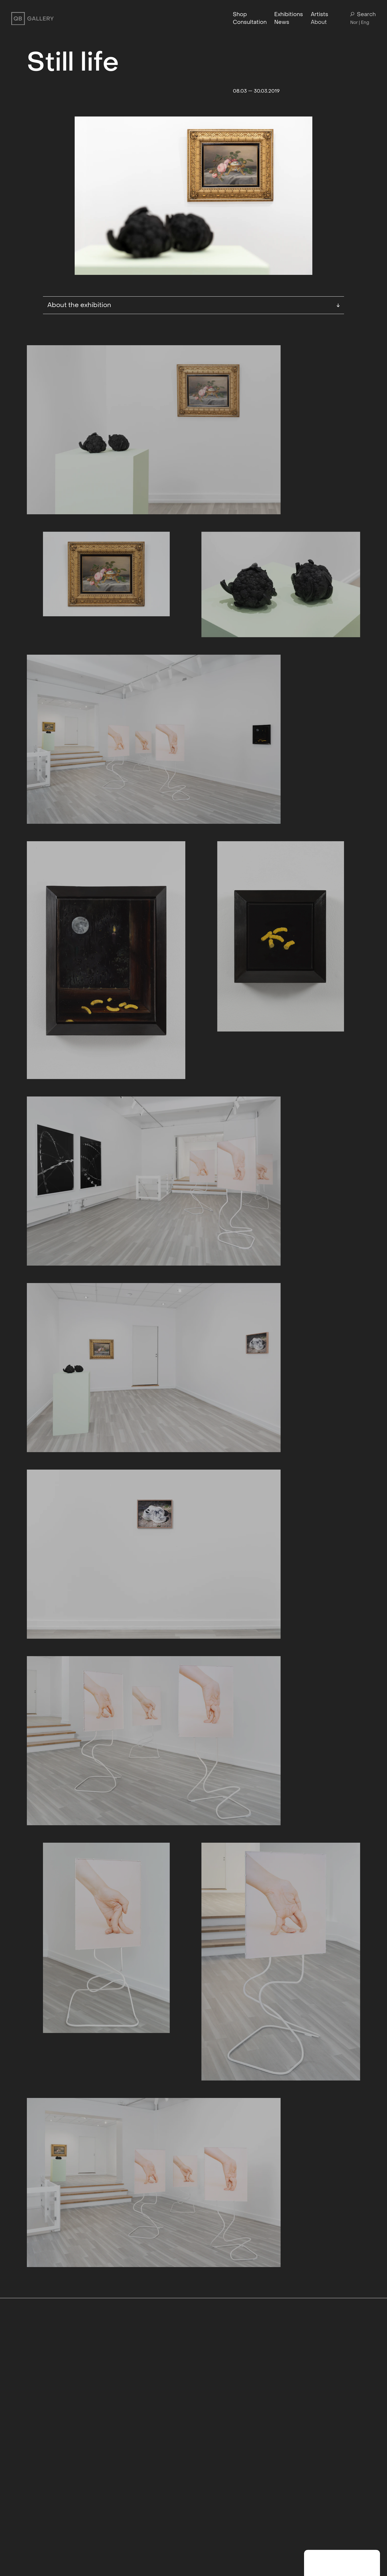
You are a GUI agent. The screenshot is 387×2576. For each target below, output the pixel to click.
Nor (354, 22)
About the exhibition (193, 305)
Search (363, 14)
